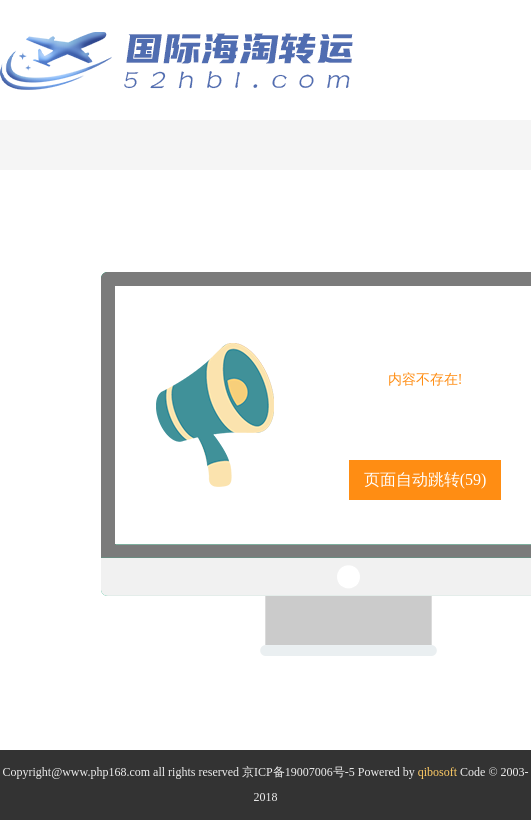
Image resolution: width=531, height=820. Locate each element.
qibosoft (437, 772)
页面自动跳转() (425, 479)
